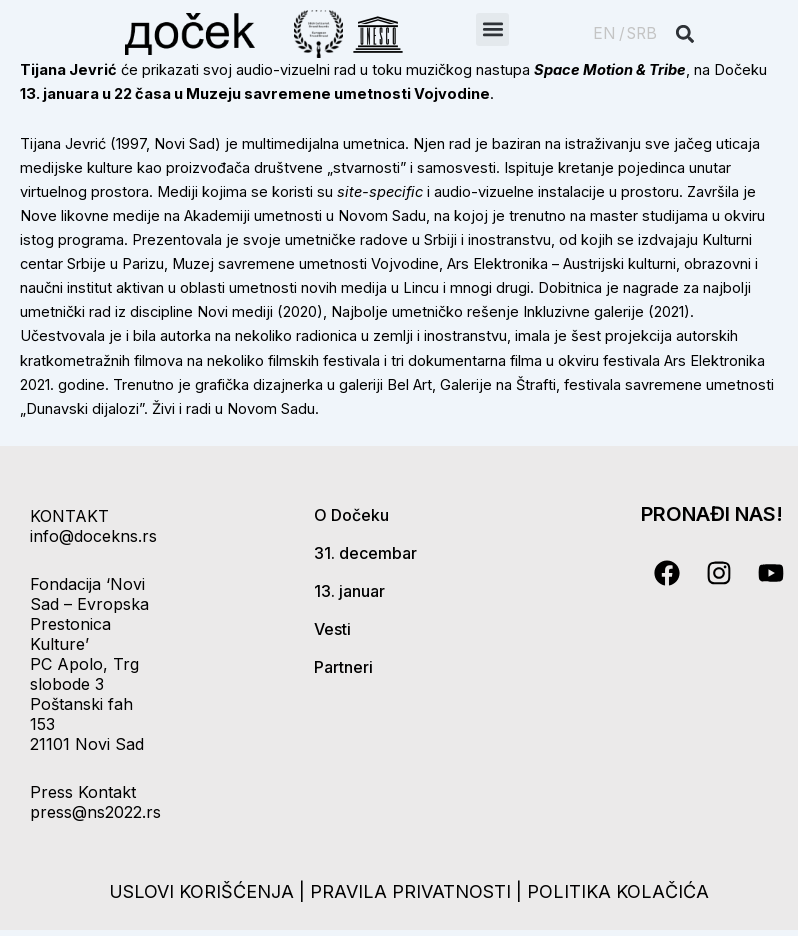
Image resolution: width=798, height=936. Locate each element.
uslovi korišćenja (201, 891)
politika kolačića (618, 891)
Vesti (332, 629)
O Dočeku (351, 515)
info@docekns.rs (93, 536)
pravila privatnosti (413, 891)
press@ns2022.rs (95, 812)
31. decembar (365, 553)
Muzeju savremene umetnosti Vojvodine (338, 94)
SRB (642, 33)
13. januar (349, 591)
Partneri (343, 667)
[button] (492, 29)
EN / (609, 33)
